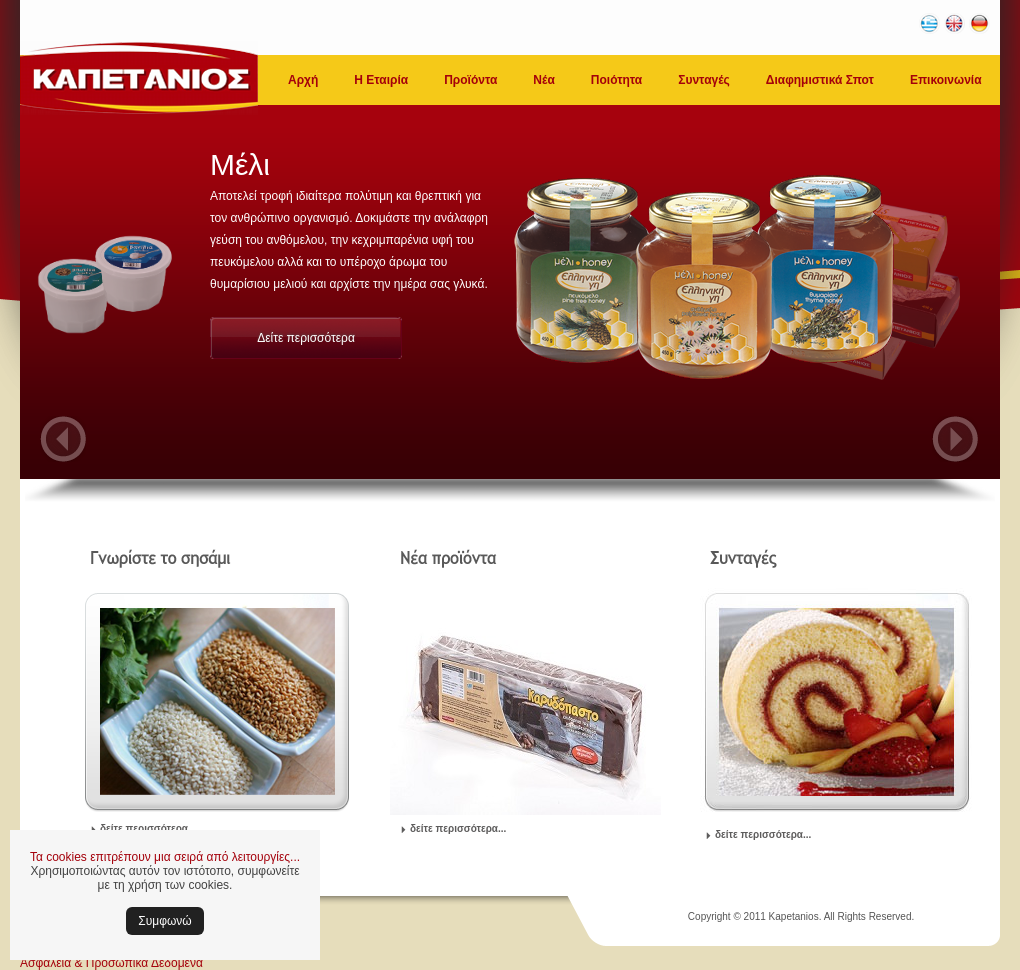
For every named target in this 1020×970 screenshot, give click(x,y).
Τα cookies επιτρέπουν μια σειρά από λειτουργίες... (165, 857)
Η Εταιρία (381, 80)
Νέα (543, 80)
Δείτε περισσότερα (306, 338)
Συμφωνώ (164, 921)
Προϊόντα (470, 80)
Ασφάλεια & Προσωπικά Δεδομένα (111, 963)
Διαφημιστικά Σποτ (820, 80)
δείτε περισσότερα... (148, 828)
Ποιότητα (616, 80)
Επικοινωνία (946, 80)
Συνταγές (704, 80)
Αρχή (303, 80)
